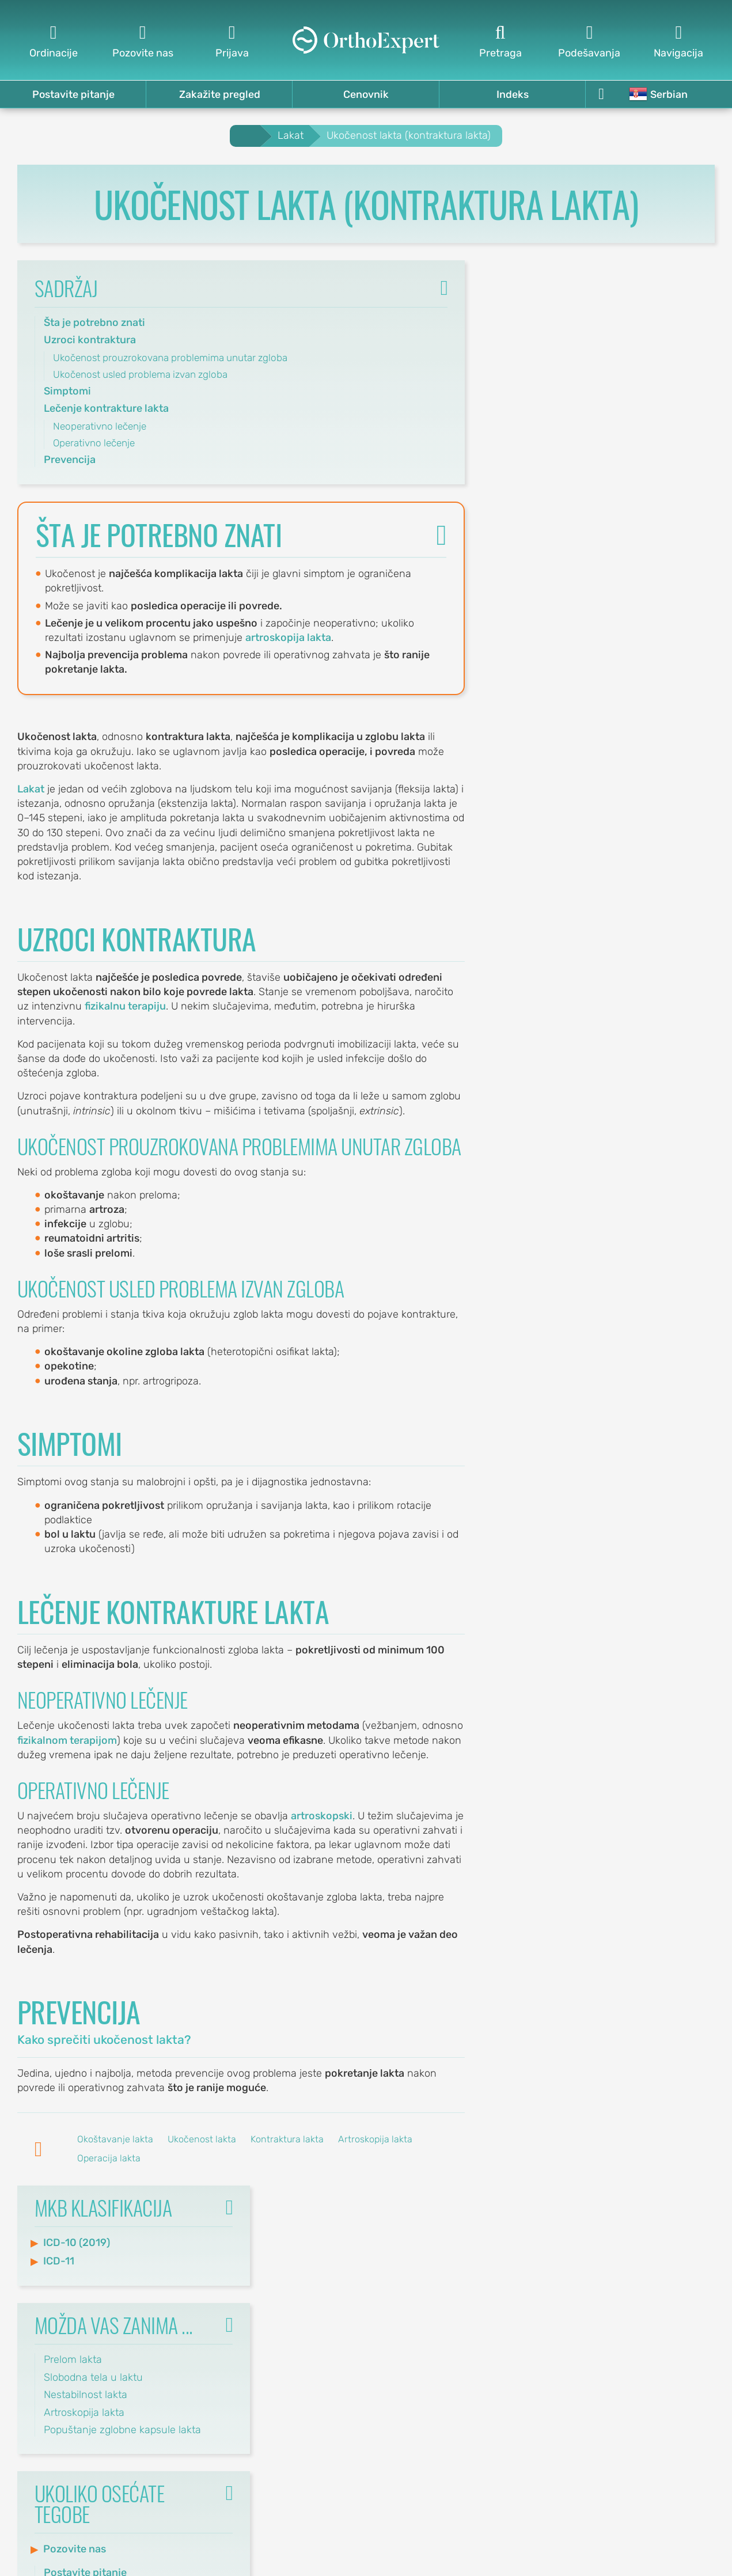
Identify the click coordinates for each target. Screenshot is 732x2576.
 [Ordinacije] (53, 41)
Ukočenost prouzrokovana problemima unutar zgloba (170, 357)
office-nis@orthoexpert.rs (290, 2337)
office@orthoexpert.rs (299, 2270)
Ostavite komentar (485, 2266)
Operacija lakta (109, 2158)
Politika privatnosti (672, 2266)
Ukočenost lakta (202, 2139)
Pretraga (512, 2349)
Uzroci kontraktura (90, 340)
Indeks (512, 94)
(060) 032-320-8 (309, 2255)
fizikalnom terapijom (67, 1740)
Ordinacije (691, 2308)
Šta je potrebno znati (94, 322)
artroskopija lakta (289, 637)
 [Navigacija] (679, 41)
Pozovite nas (539, 624)
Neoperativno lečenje (99, 426)
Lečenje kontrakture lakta (106, 409)
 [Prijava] (232, 41)
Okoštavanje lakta (115, 2139)
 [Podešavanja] (589, 41)
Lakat (30, 789)
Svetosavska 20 (311, 2308)
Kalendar (694, 2329)
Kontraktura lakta (287, 2139)
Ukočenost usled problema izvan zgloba (140, 374)
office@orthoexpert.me (296, 2418)
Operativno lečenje (94, 443)
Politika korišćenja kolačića (652, 2226)
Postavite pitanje (73, 94)
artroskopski (321, 1815)
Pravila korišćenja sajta (661, 2246)
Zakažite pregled (219, 94)
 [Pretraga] (500, 41)
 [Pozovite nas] (143, 41)
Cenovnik (366, 94)
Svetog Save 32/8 (306, 2241)
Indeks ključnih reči (486, 2287)
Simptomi (67, 391)
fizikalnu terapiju (125, 1006)
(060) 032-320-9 (310, 2322)
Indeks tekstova (494, 2308)
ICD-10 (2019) (541, 317)
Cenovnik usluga (675, 2287)
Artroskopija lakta (375, 2139)
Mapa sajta (506, 2329)
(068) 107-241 (317, 2403)
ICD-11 (523, 336)
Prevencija (70, 460)
